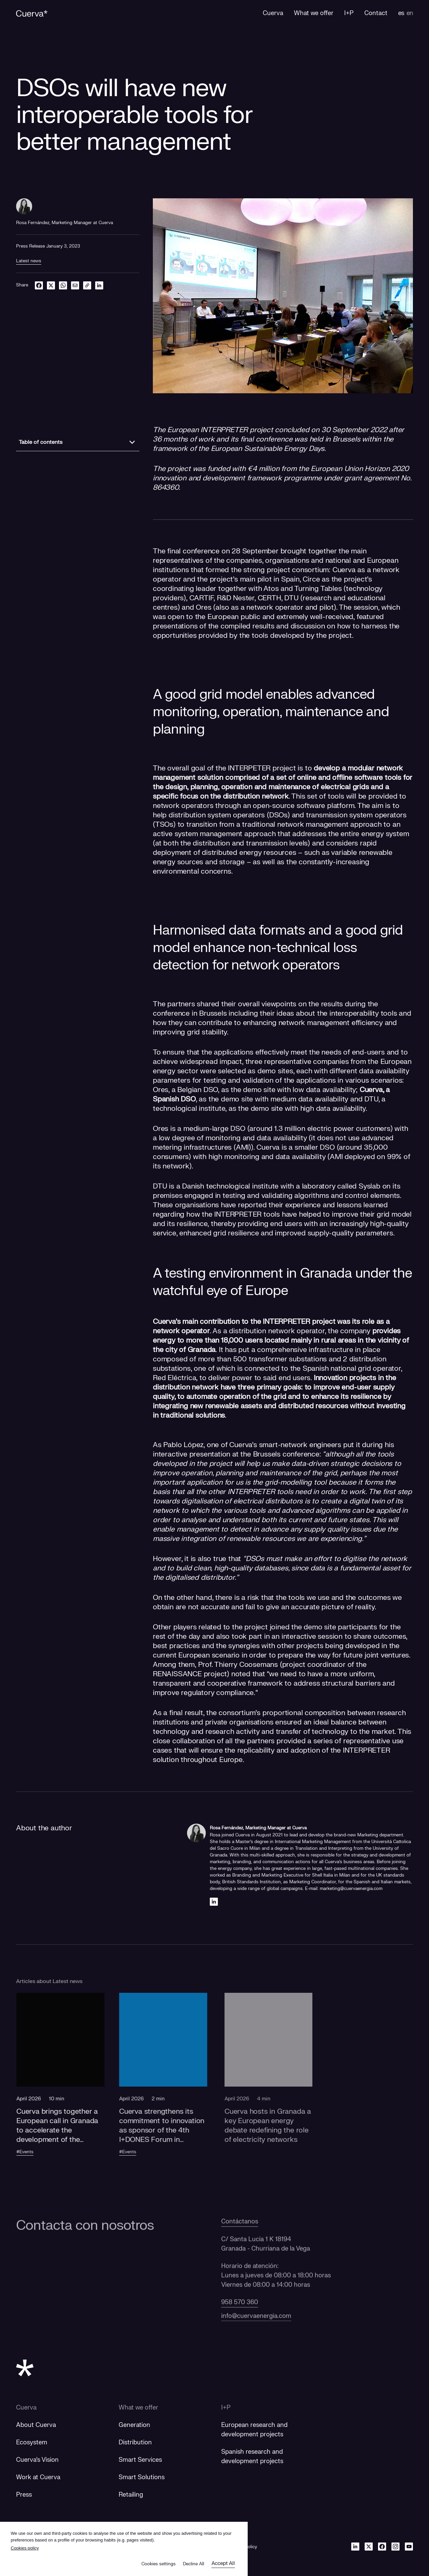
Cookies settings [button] (158, 2564)
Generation (134, 2425)
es (401, 13)
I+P (226, 2408)
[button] (69, 2086)
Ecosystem (31, 2442)
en (410, 13)
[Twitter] (369, 2547)
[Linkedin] (214, 1901)
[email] (75, 285)
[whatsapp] (63, 285)
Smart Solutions (142, 2477)
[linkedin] (99, 285)
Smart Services (140, 2460)
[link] (87, 285)
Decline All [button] (193, 2564)
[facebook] (39, 285)
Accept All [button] (223, 2563)
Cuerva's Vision (37, 2460)
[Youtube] (409, 2547)
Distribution (135, 2442)
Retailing (131, 2495)
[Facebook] (382, 2547)
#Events (33, 2152)
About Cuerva (36, 2425)
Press (24, 2495)
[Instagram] (395, 2547)
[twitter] (51, 285)
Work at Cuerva (38, 2477)
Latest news (28, 261)
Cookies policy (25, 2548)
